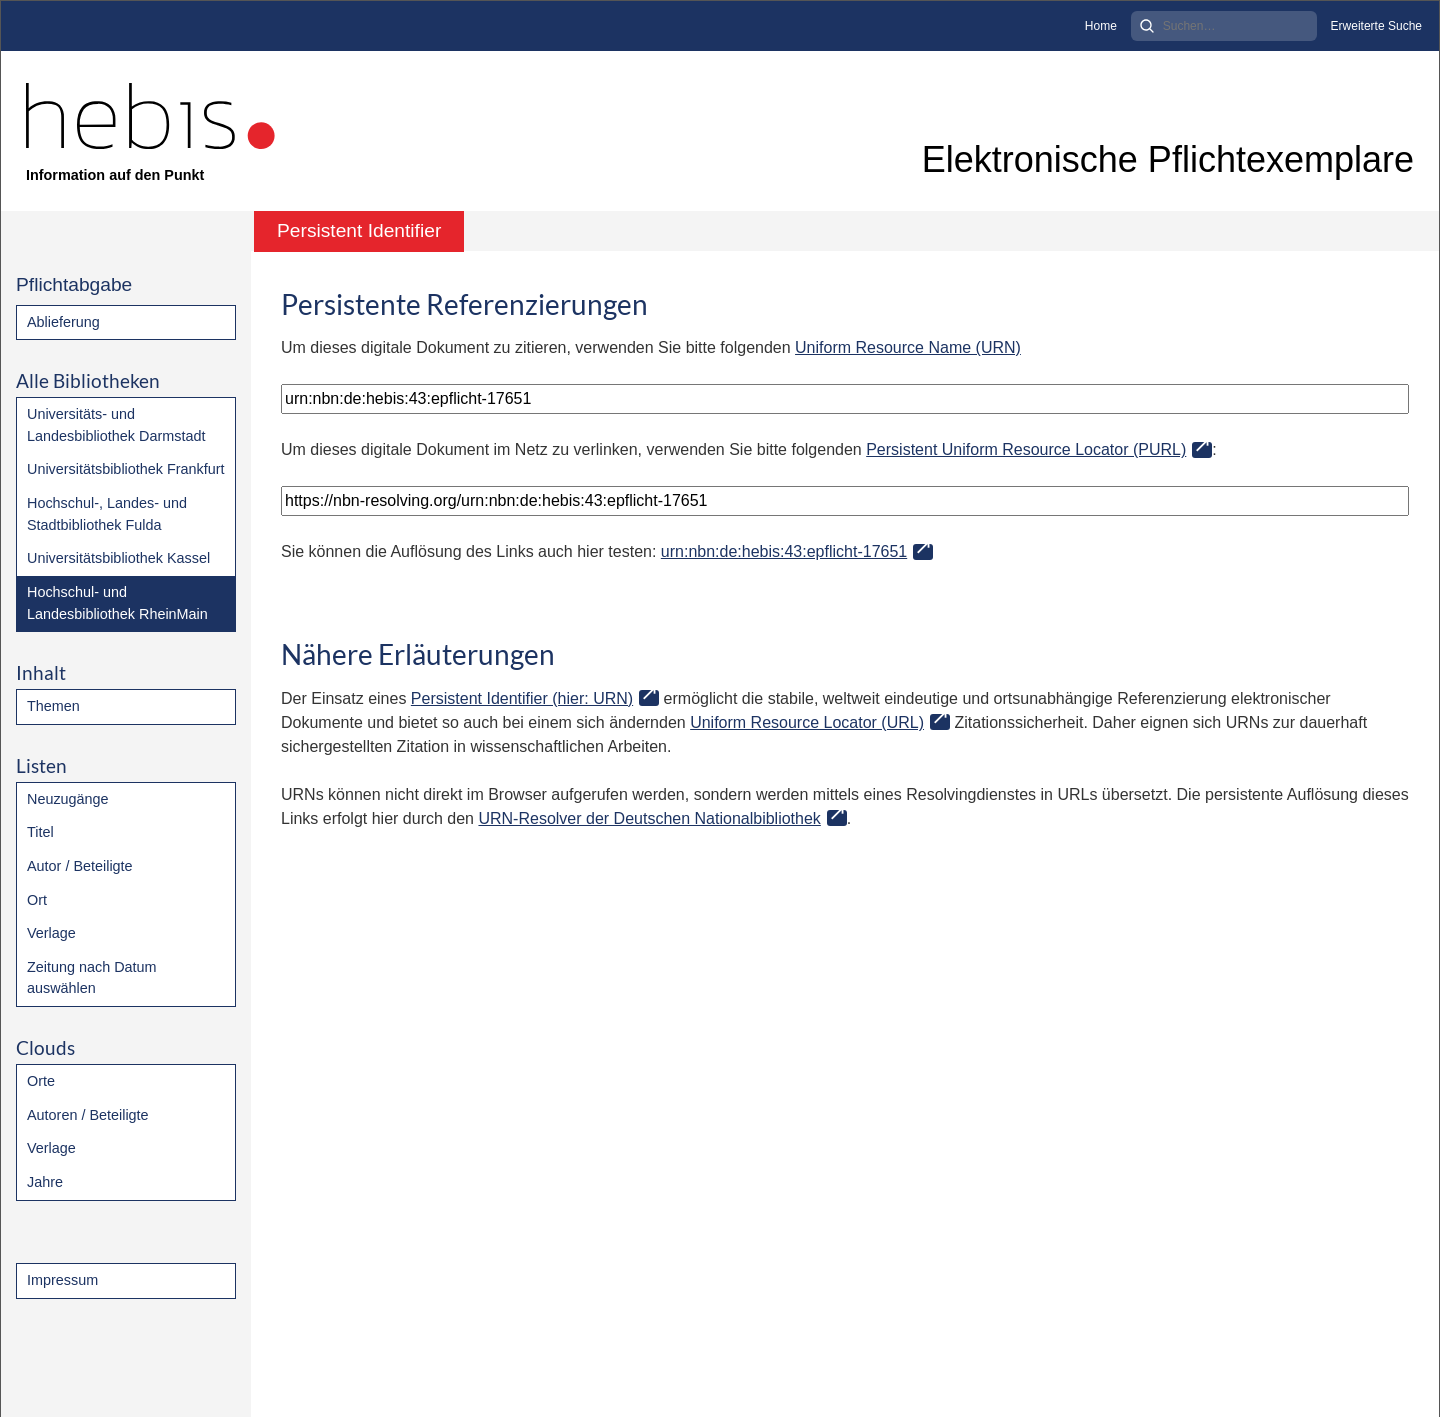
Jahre (45, 1182)
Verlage (51, 933)
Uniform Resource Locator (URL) (807, 722)
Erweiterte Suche (1376, 26)
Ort (37, 900)
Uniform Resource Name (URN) (908, 347)
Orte (41, 1081)
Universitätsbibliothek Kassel (118, 558)
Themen (53, 706)
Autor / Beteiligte (80, 866)
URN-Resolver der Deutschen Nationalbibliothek (649, 818)
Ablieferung (63, 322)
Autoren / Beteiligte (88, 1115)
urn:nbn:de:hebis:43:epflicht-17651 (784, 551)
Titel (40, 832)
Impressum (62, 1280)
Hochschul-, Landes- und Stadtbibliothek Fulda (107, 514)
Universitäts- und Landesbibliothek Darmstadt (116, 425)
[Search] (1224, 26)
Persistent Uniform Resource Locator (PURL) (1026, 449)
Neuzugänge (68, 799)
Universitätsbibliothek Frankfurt (126, 469)
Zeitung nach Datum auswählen (92, 978)
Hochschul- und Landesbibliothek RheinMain (117, 603)
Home (1101, 26)
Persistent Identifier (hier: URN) (522, 698)
